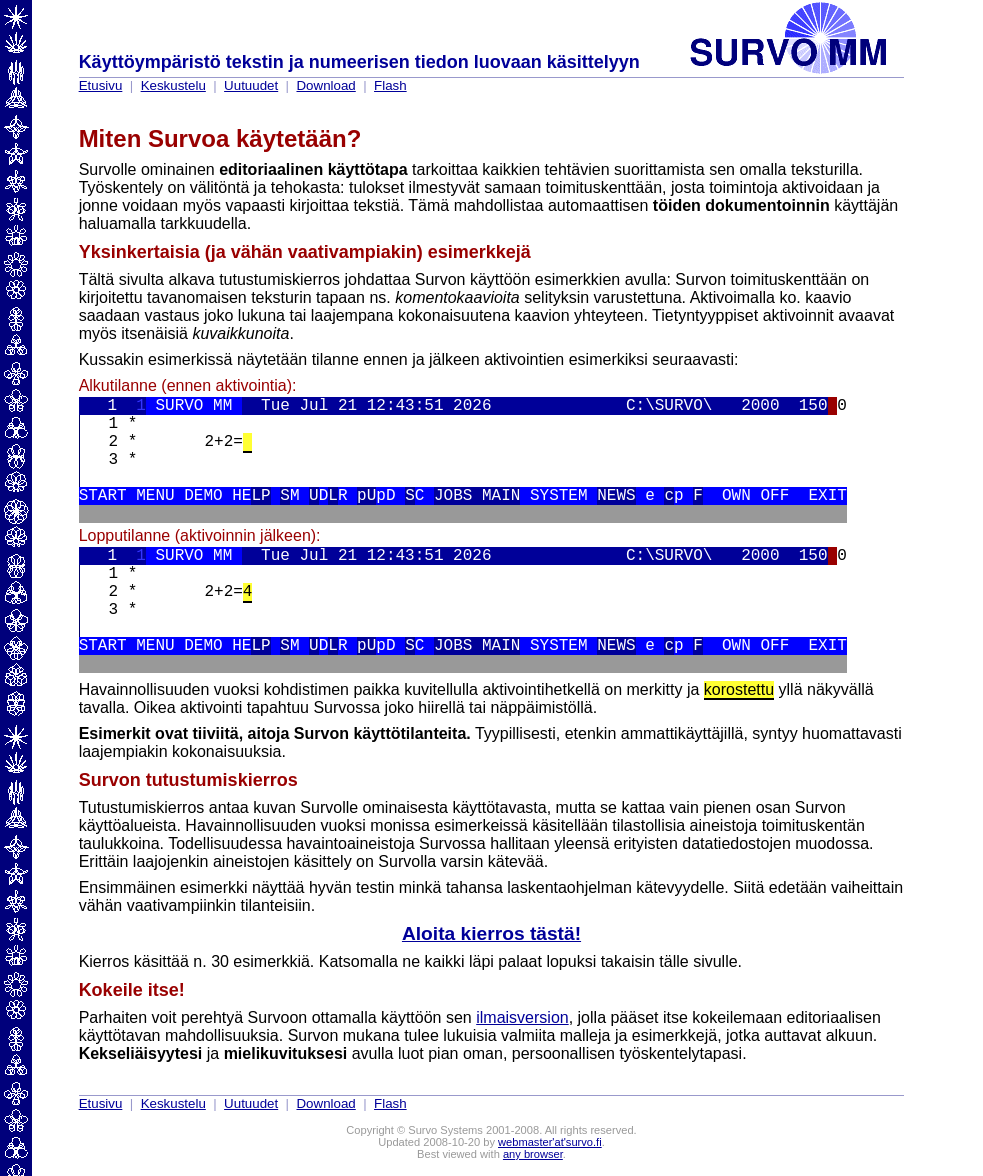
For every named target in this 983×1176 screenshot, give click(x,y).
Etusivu (101, 85)
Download (325, 85)
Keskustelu (173, 85)
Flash (390, 85)
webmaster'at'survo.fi (550, 1142)
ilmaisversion (522, 1017)
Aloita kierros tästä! (491, 933)
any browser (533, 1154)
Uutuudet (251, 85)
